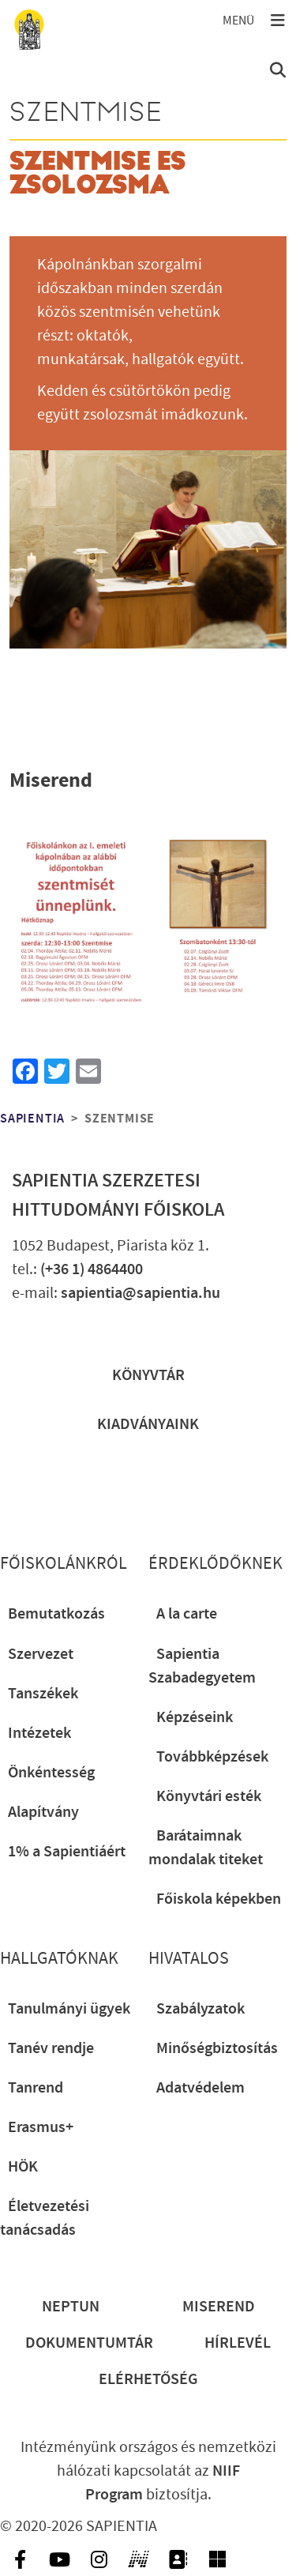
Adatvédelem (200, 2088)
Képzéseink (194, 1717)
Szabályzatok (200, 2009)
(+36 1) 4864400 (91, 1269)
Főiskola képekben (218, 1899)
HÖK (23, 2167)
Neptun (70, 2306)
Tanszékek (43, 1693)
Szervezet (40, 1654)
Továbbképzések (212, 1757)
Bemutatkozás (56, 1614)
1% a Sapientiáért (67, 1851)
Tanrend (35, 2088)
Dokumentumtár (89, 2343)
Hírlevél (237, 2343)
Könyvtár (148, 1375)
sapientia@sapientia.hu (140, 1293)
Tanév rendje (51, 2048)
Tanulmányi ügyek (69, 2009)
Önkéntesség (51, 1772)
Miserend (218, 2306)
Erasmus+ (40, 2127)
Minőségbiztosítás (217, 2048)
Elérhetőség (148, 2379)
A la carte (186, 1614)
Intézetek (39, 1733)
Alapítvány (43, 1812)
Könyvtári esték (208, 1796)
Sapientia (32, 1119)
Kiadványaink (148, 1424)
